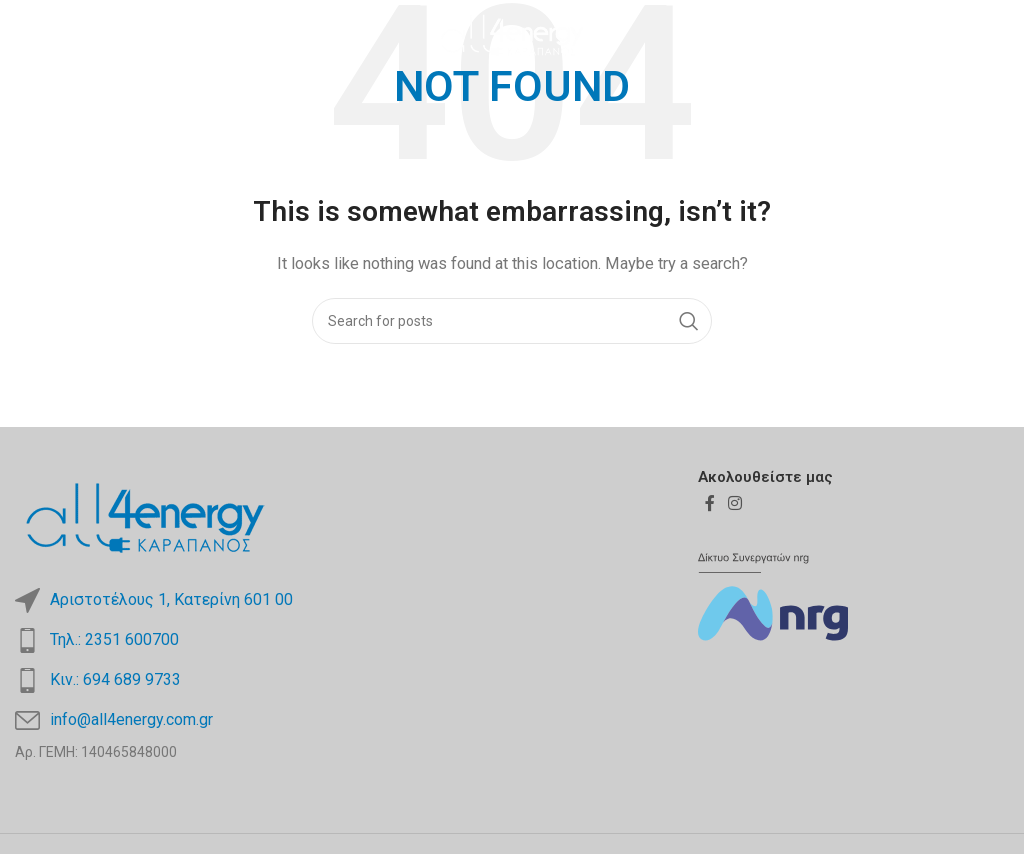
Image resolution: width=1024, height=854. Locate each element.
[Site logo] (511, 34)
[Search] (512, 321)
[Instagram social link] (995, 34)
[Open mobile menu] (48, 35)
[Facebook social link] (970, 34)
